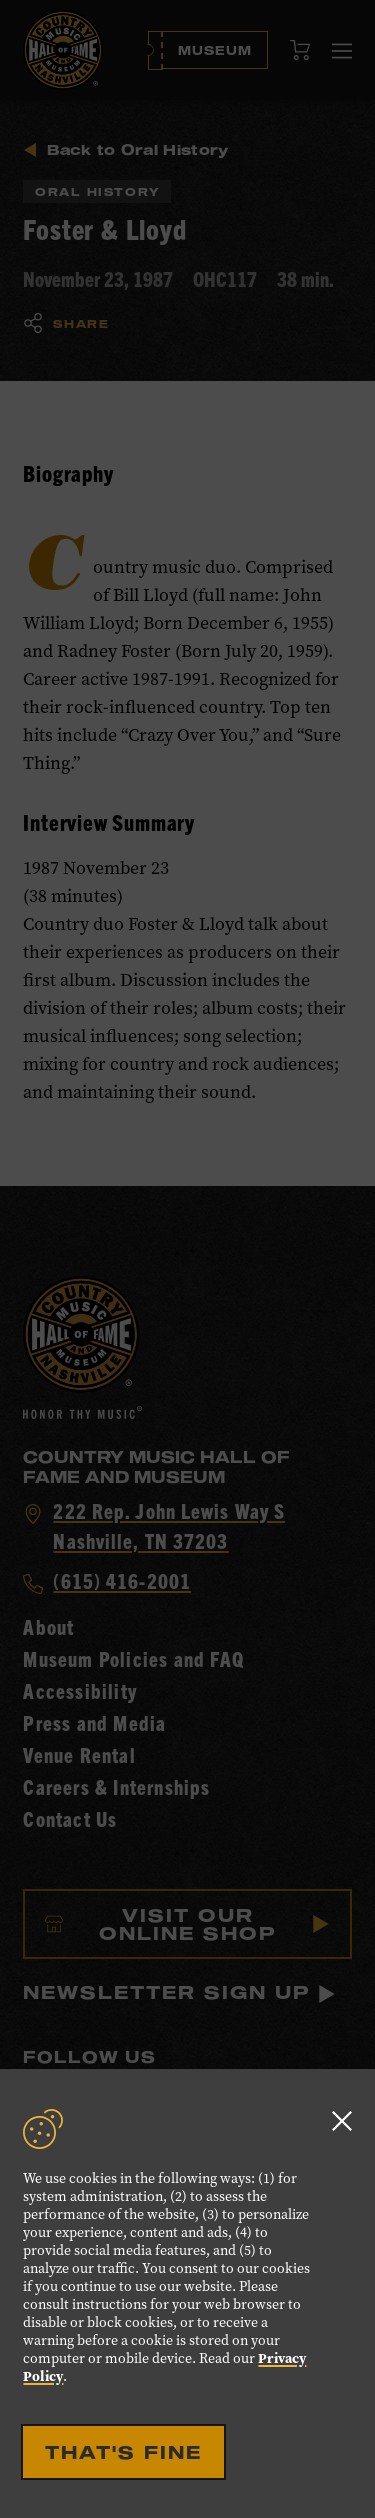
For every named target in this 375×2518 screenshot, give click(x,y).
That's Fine (123, 2452)
